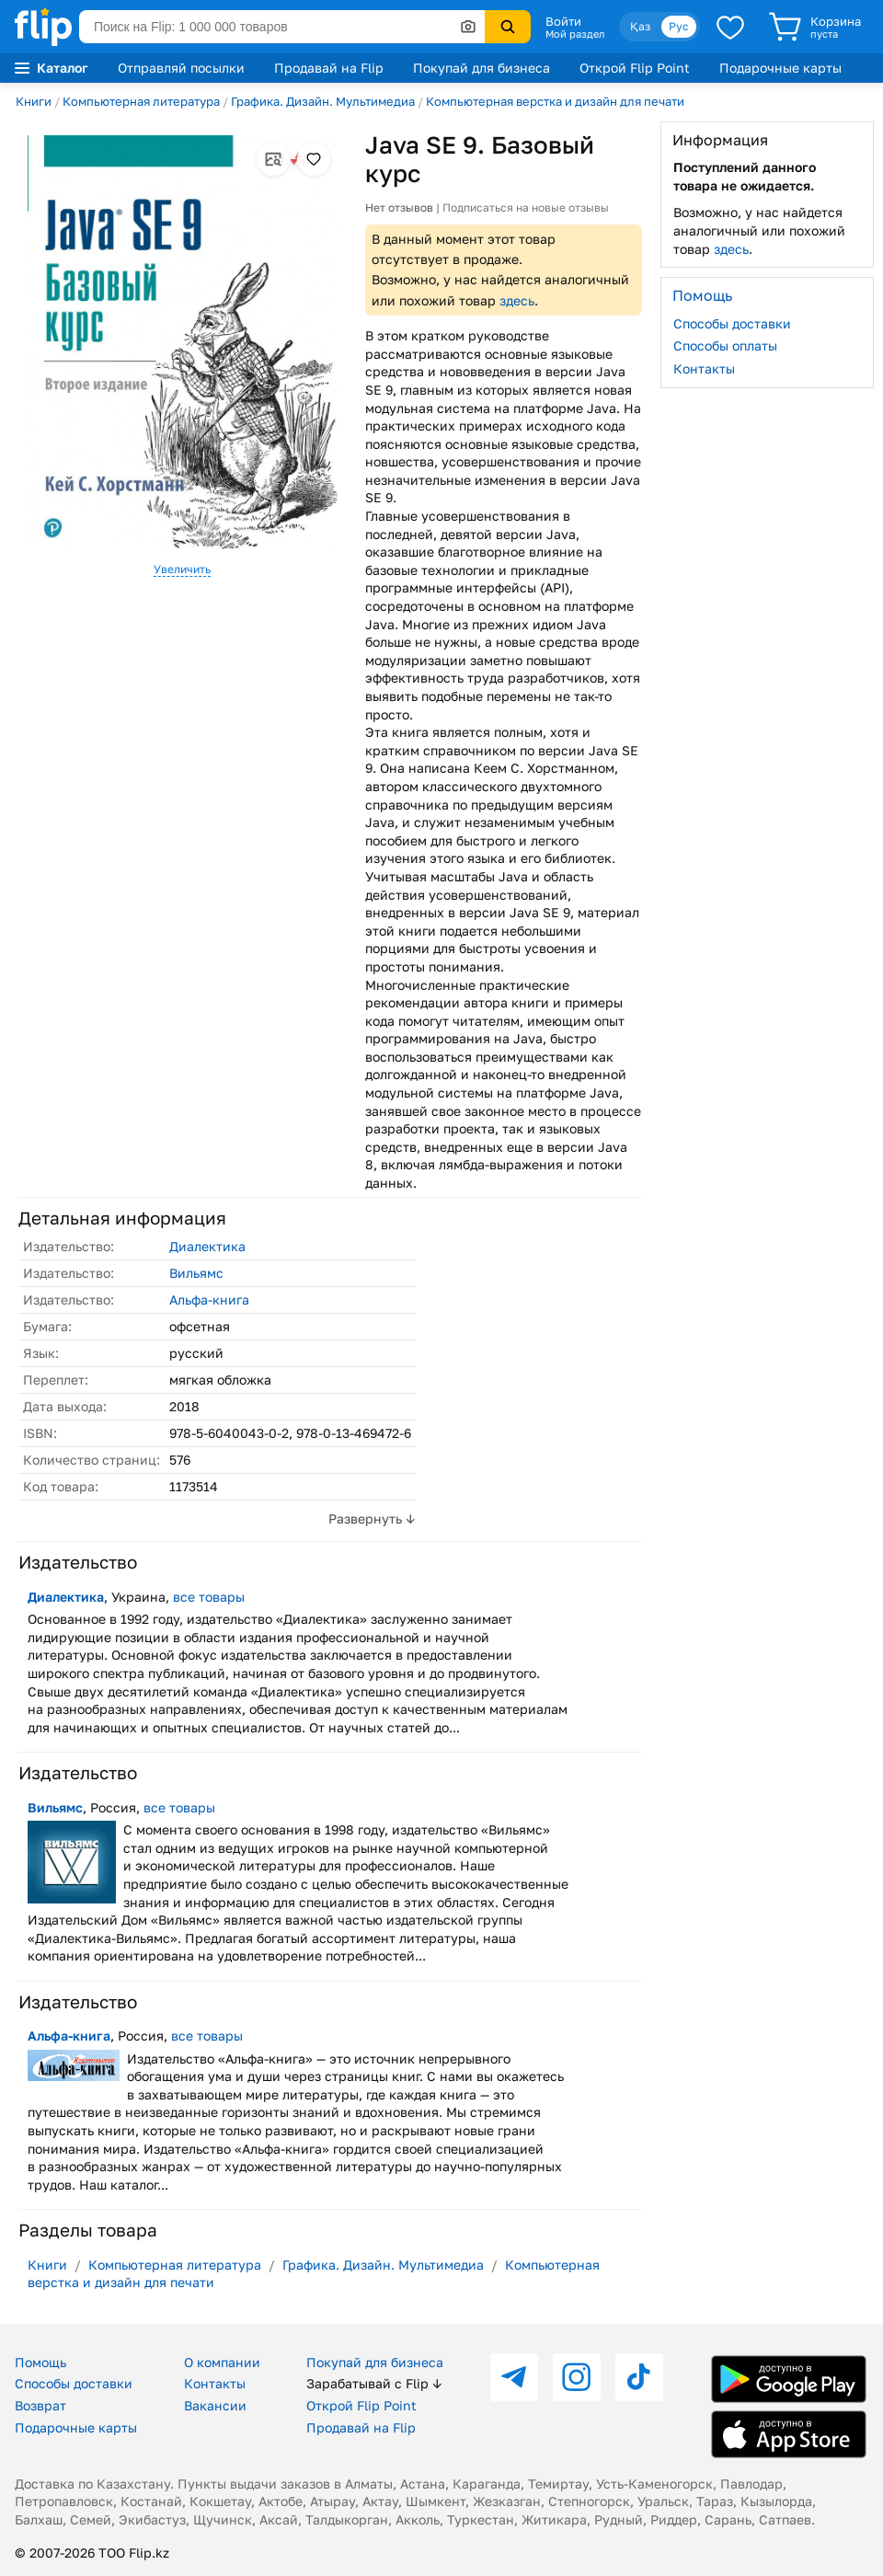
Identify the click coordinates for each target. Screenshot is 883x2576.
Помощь (40, 2362)
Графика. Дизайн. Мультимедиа (323, 101)
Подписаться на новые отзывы (525, 207)
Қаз (640, 26)
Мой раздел (574, 34)
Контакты (704, 368)
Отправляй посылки (181, 67)
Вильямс (196, 1273)
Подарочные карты (780, 67)
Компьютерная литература (141, 101)
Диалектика (207, 1246)
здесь (516, 300)
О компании (222, 2362)
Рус (679, 26)
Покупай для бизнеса (481, 67)
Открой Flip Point (634, 67)
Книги (34, 101)
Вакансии (215, 2405)
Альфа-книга (209, 1299)
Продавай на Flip (329, 67)
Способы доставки (732, 323)
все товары (209, 1596)
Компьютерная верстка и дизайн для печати (555, 101)
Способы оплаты (725, 345)
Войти (563, 21)
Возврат (40, 2405)
